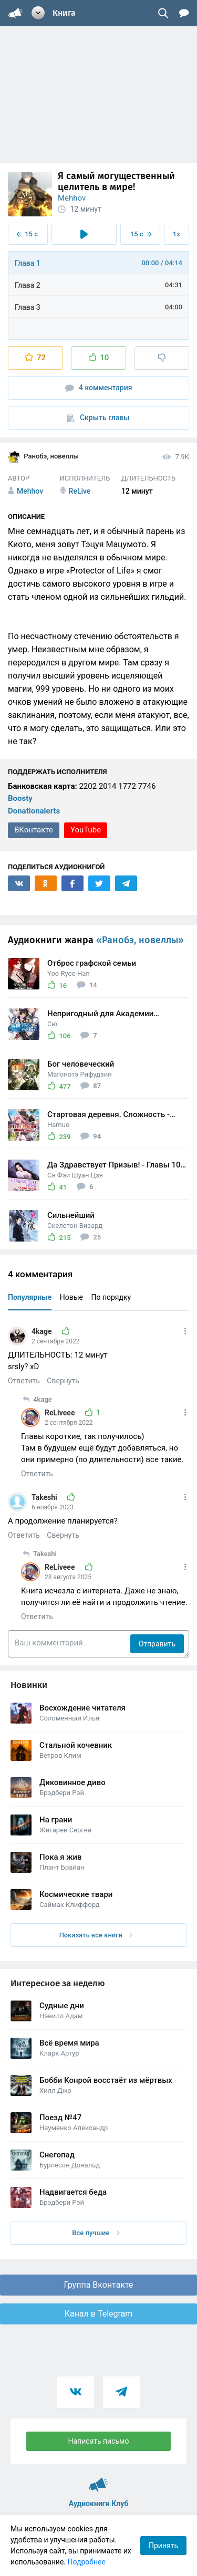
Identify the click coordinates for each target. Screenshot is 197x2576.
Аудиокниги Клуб (98, 2480)
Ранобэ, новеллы (43, 457)
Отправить (157, 1644)
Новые (71, 1297)
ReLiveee (61, 1413)
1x (176, 234)
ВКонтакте (33, 830)
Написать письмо (98, 2441)
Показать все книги (95, 1935)
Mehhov (72, 198)
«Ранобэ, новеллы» (140, 940)
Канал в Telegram (99, 2314)
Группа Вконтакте (98, 2285)
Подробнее (87, 2562)
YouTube (85, 830)
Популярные (29, 1297)
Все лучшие (95, 2233)
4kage (43, 1331)
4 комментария (98, 387)
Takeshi (45, 1497)
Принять (163, 2545)
